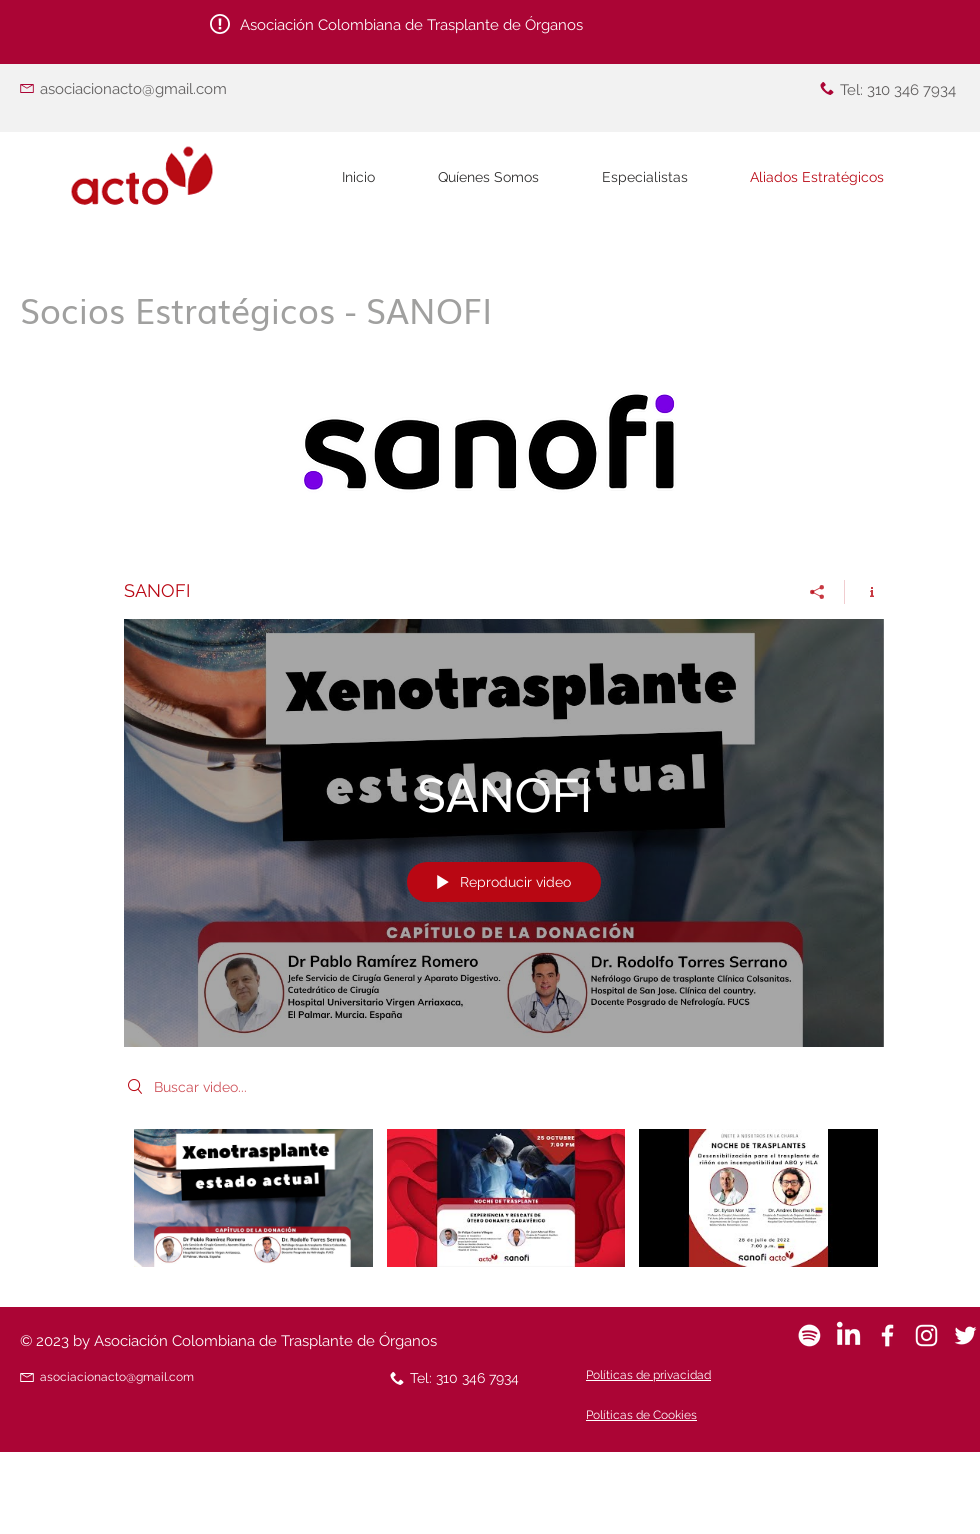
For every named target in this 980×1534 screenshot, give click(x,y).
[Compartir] (817, 592)
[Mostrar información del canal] (864, 592)
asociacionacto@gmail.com (133, 89)
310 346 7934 (911, 90)
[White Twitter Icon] (965, 1335)
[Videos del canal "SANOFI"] (504, 1203)
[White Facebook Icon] (887, 1335)
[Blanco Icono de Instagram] (926, 1335)
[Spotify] (809, 1335)
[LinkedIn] (848, 1335)
